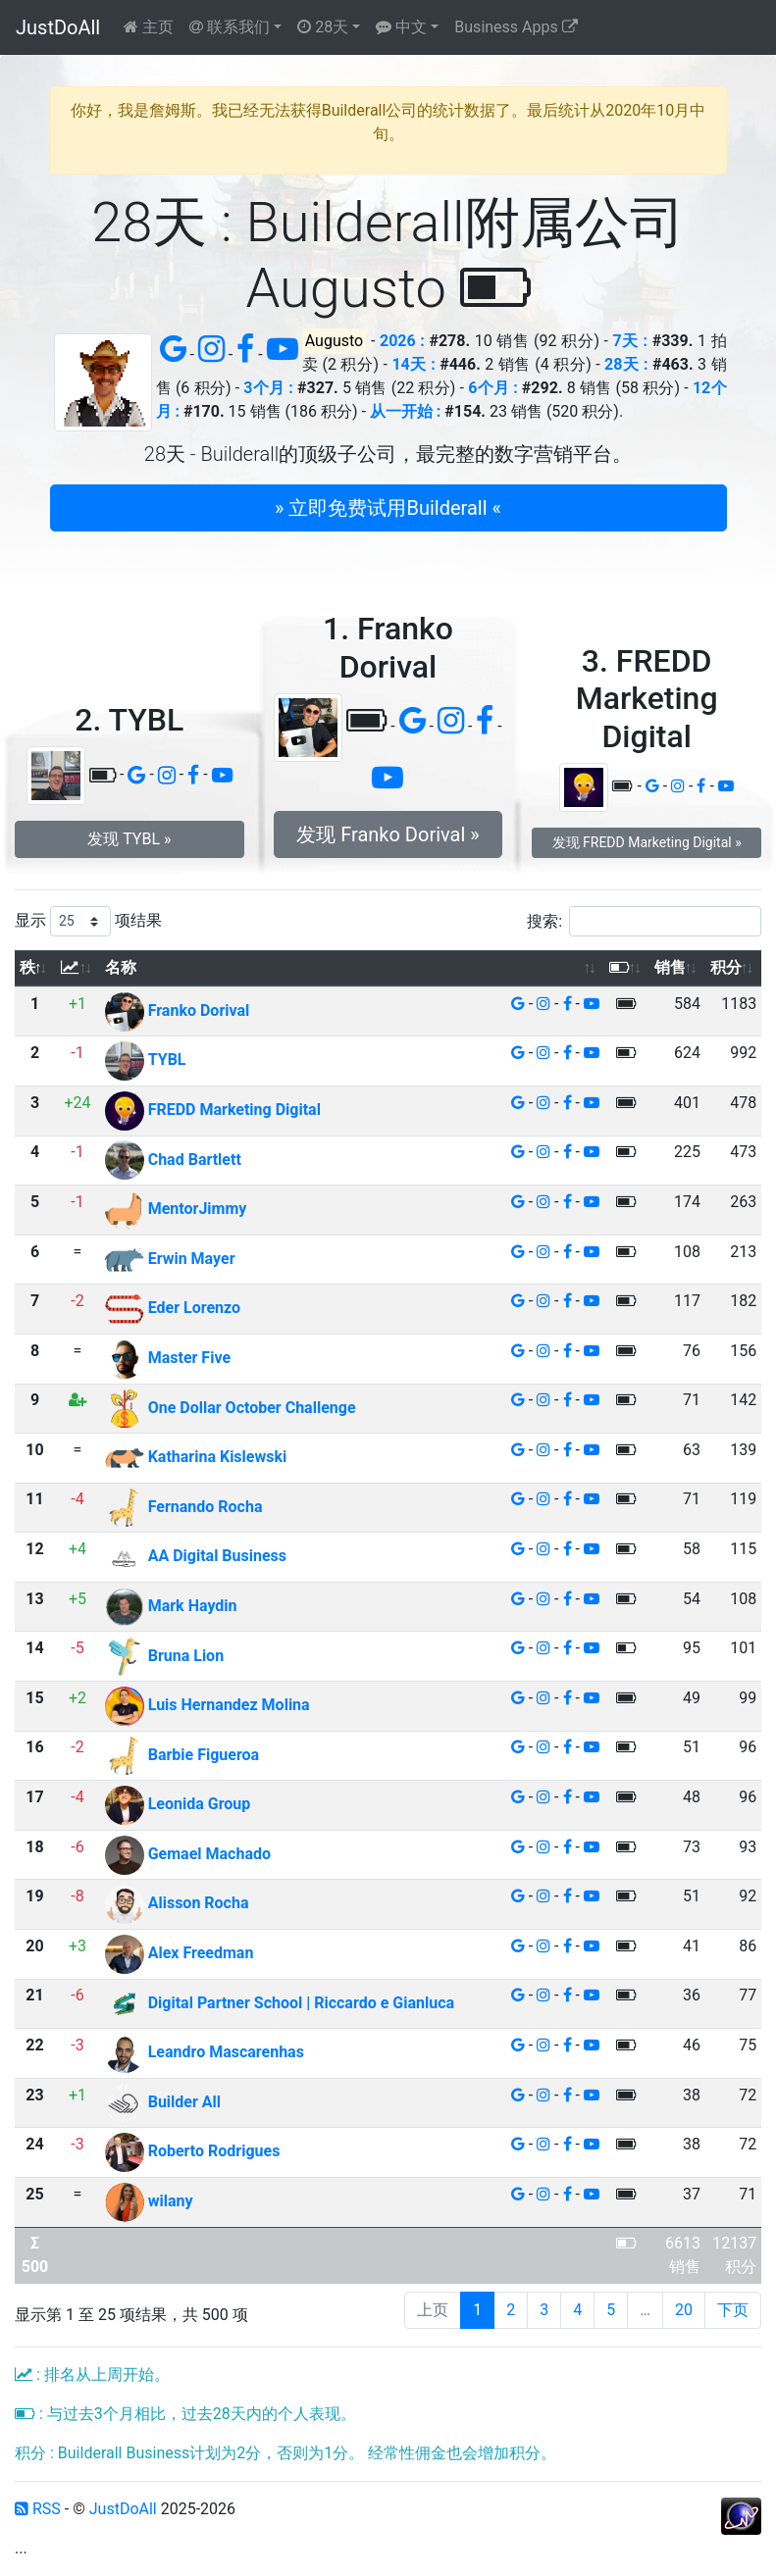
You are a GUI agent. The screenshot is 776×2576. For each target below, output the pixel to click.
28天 (322, 27)
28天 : (625, 364)
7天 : (630, 340)
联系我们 (229, 27)
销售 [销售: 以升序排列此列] (670, 967)
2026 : (402, 340)
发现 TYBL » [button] (129, 839)
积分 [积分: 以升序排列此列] (726, 967)
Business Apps (515, 27)
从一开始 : (405, 411)
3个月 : (268, 388)
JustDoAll (58, 27)
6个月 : (493, 388)
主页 (149, 27)
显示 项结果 (88, 921)
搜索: (644, 921)
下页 (733, 2309)
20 (684, 2309)
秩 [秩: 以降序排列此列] (27, 967)
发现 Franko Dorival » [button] (387, 834)
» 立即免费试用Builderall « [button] (388, 508)
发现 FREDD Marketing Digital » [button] (647, 842)
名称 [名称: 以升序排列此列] (120, 967)
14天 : (413, 364)
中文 (401, 27)
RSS (38, 2509)
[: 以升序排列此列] (77, 968)
